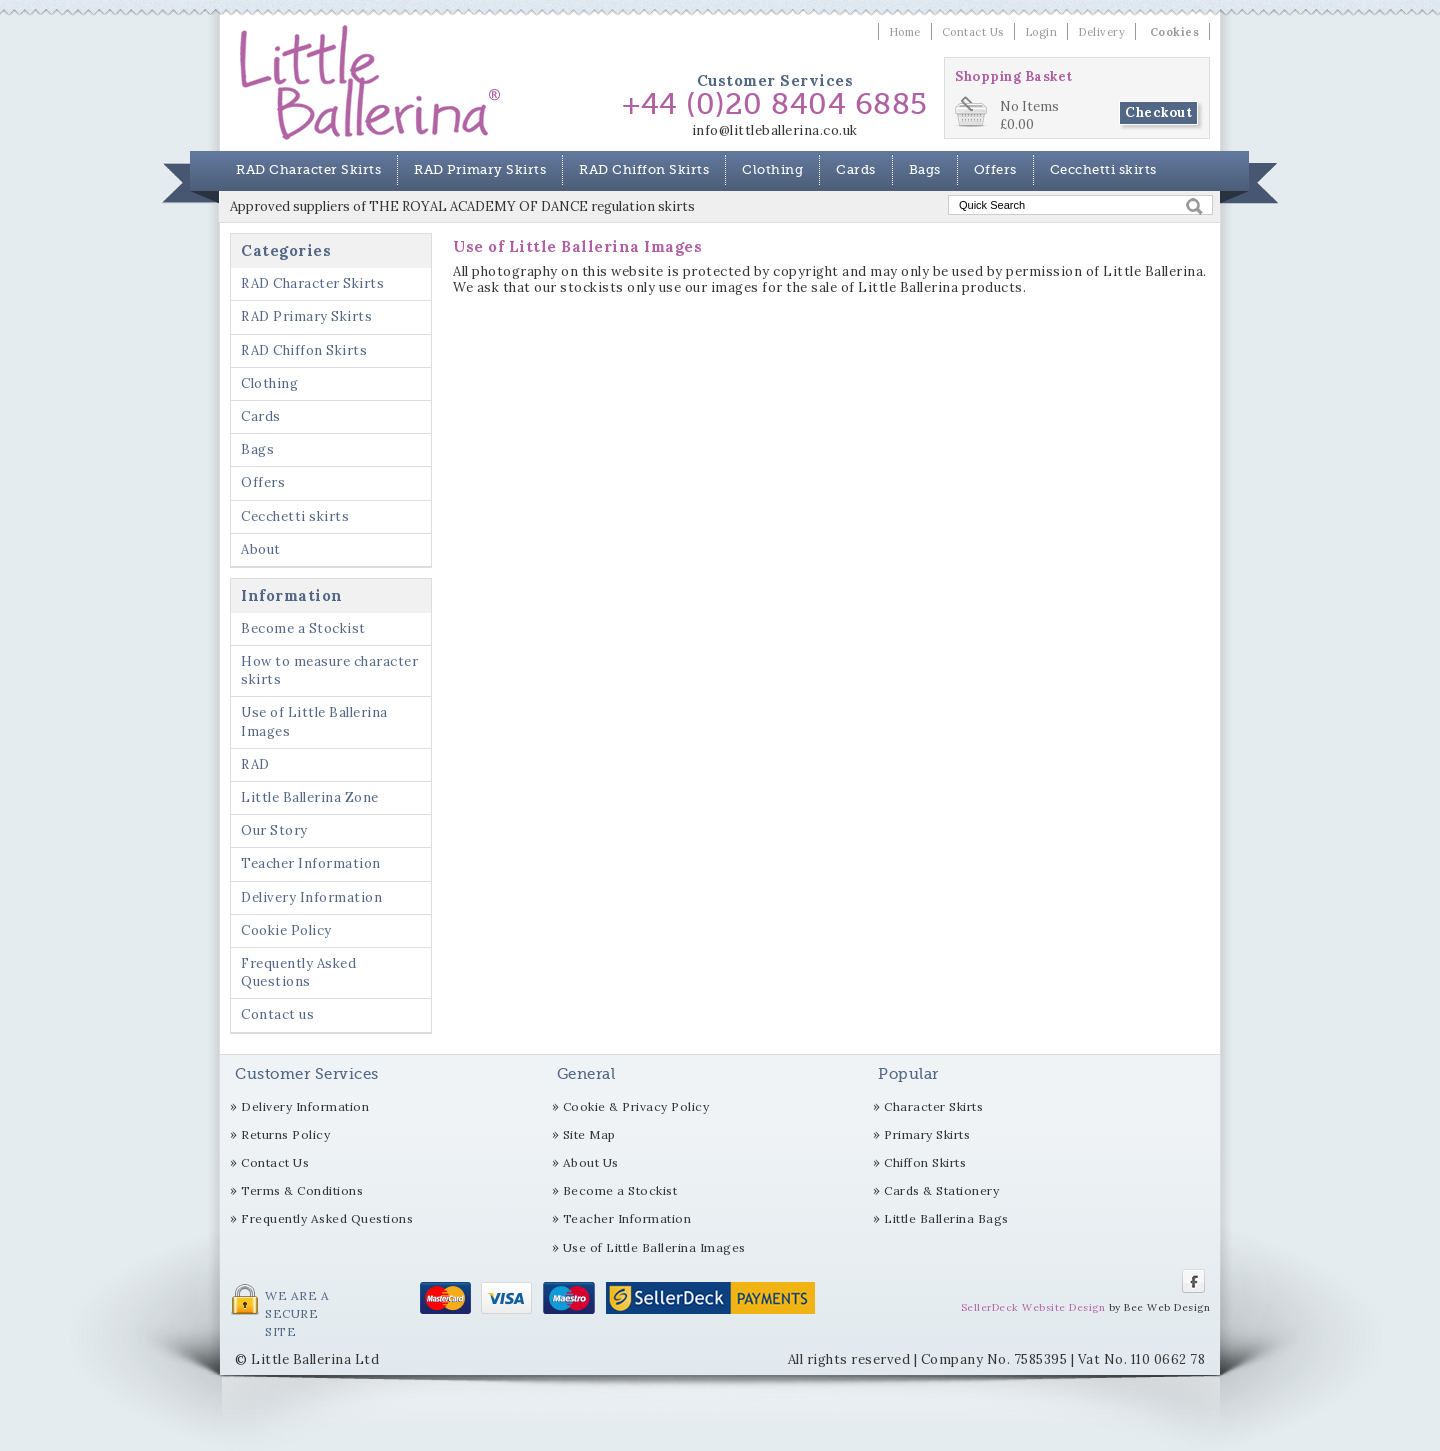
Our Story (274, 830)
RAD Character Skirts (308, 169)
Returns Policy (285, 1134)
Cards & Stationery (941, 1190)
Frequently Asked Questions (298, 972)
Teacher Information (311, 863)
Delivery (1101, 32)
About (261, 549)
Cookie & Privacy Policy (636, 1106)
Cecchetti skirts (1103, 169)
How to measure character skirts (329, 670)
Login (1041, 32)
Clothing (772, 169)
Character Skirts (933, 1106)
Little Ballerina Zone (310, 797)
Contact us (277, 1014)
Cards (856, 169)
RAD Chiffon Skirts (644, 169)
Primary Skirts (927, 1134)
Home (905, 32)
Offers (995, 169)
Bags (925, 169)
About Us (591, 1162)
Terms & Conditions (302, 1190)
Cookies (1175, 32)
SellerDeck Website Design (1033, 1307)
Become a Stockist (303, 628)
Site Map (589, 1134)
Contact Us (973, 32)
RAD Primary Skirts (480, 169)
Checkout (1158, 112)
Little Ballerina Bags (946, 1218)
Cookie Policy (286, 930)
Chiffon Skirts (925, 1162)
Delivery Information (311, 897)
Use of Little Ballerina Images (314, 721)
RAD (255, 764)
